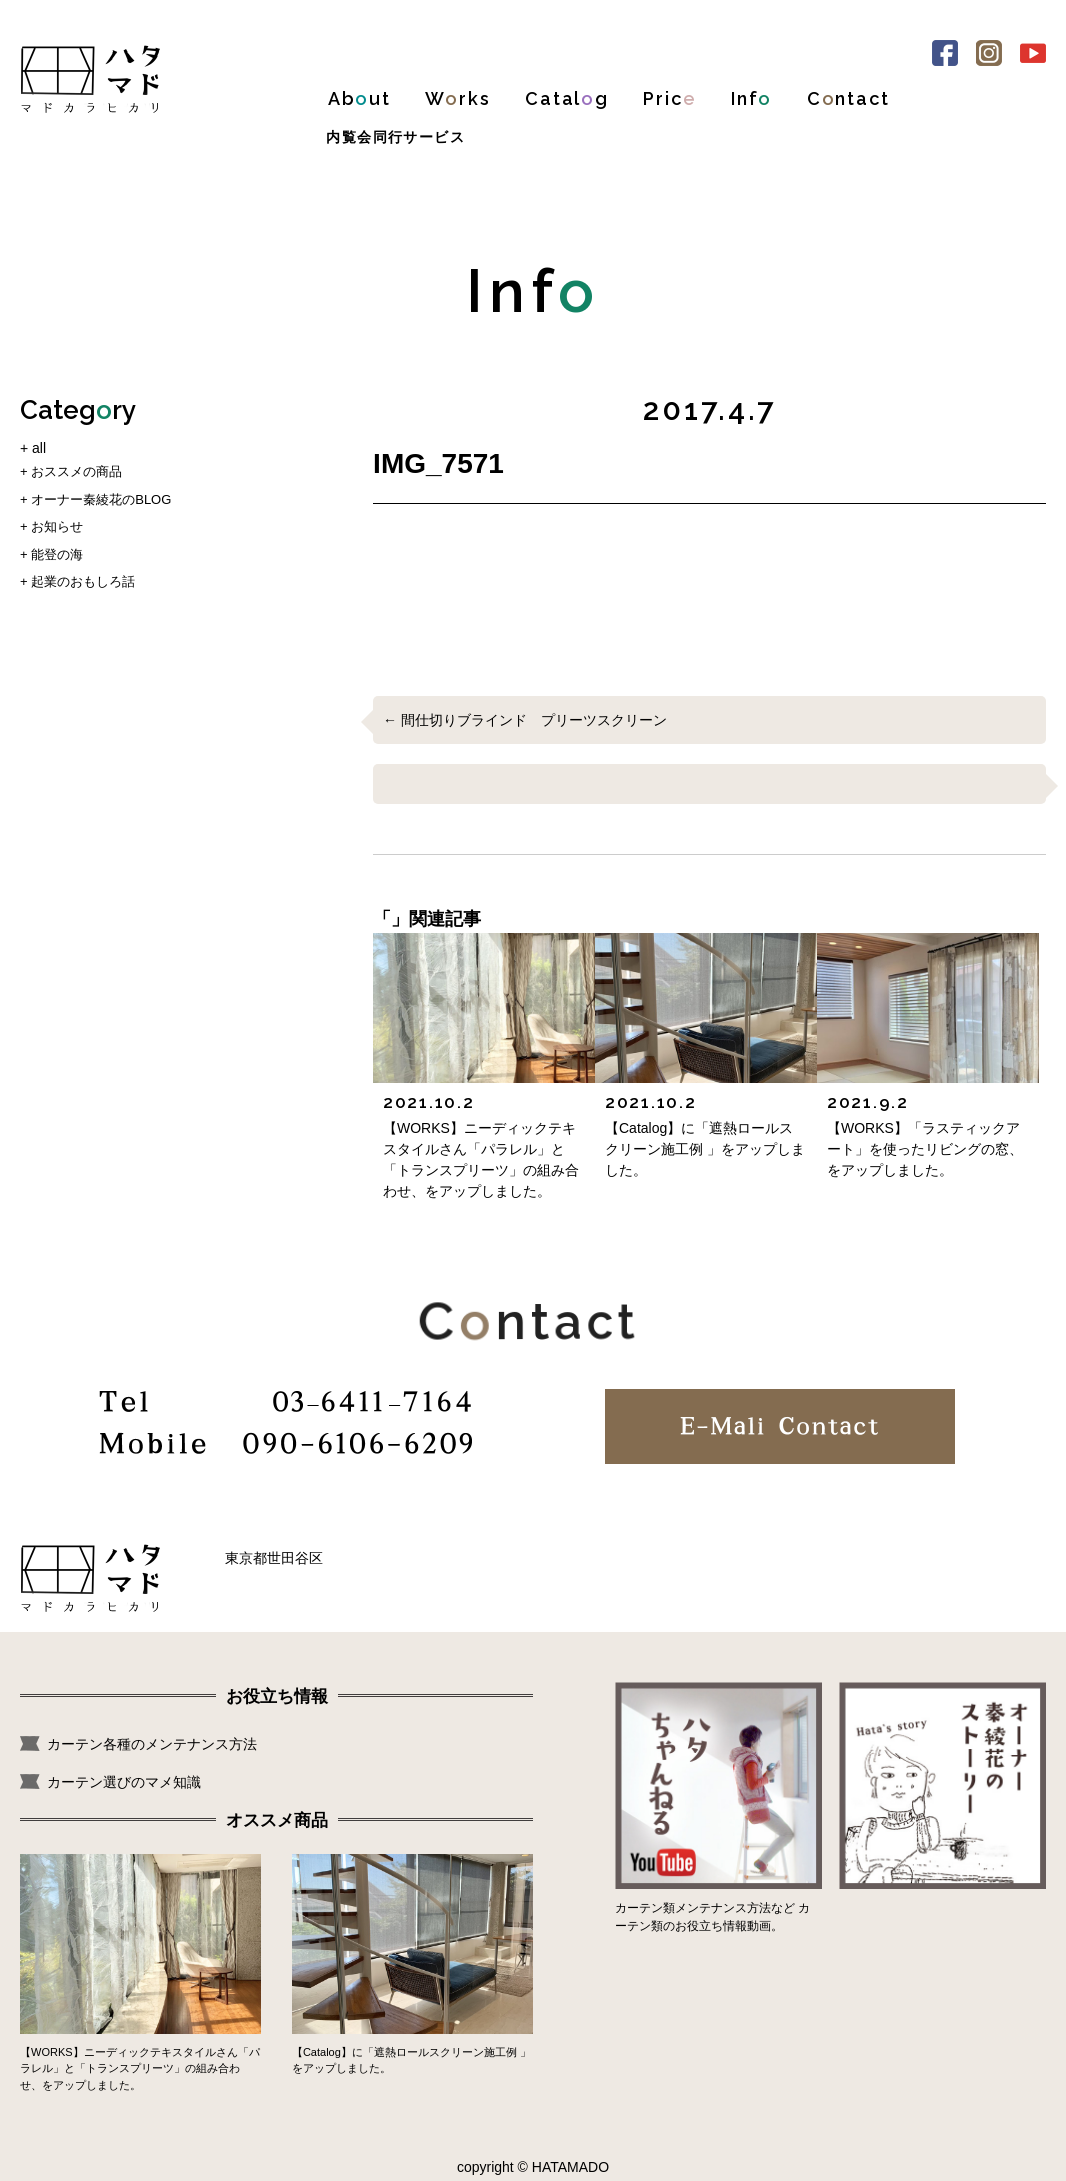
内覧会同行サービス (395, 137)
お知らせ (57, 526)
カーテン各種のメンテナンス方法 (152, 1744)
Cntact (848, 98)
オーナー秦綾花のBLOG (101, 499)
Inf (751, 98)
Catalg (567, 98)
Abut (359, 98)
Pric (669, 98)
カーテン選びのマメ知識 (124, 1782)
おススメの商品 (76, 471)
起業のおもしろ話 (83, 581)
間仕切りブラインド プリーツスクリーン (534, 720)
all (39, 448)
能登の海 (57, 554)
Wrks (457, 98)
